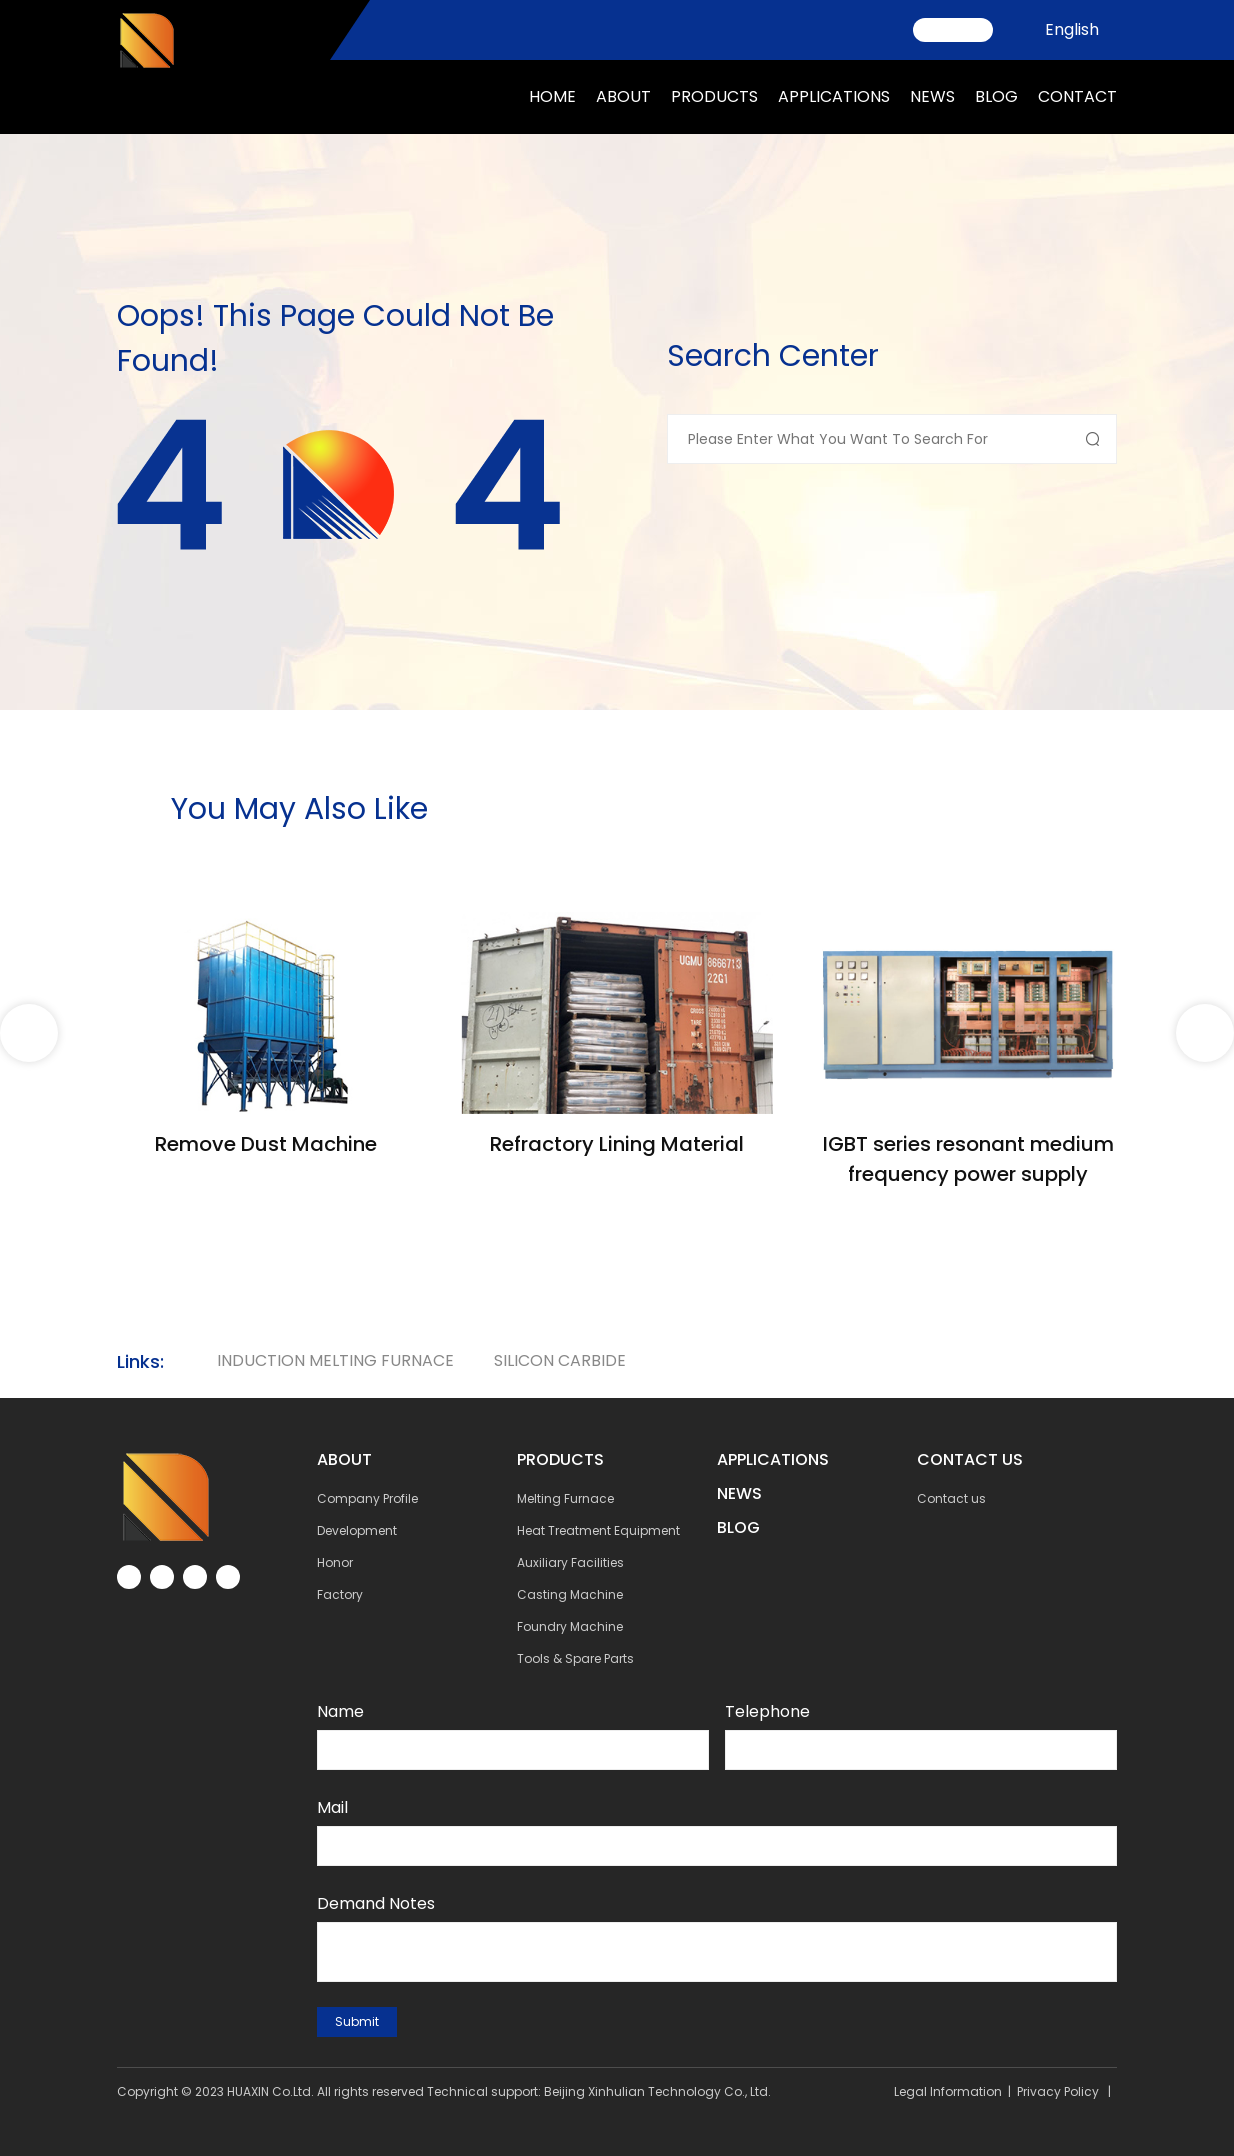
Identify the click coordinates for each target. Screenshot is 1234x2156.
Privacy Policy (1058, 2091)
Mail (332, 1807)
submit (357, 2021)
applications (834, 96)
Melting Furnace (565, 1498)
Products (714, 96)
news (932, 96)
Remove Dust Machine (266, 1144)
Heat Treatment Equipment (598, 1530)
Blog (996, 96)
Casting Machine (570, 1594)
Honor (335, 1562)
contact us (970, 1459)
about (623, 96)
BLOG (738, 1527)
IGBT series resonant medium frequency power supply (968, 1159)
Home (552, 96)
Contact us (951, 1498)
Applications (773, 1459)
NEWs (739, 1493)
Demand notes (376, 1903)
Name (340, 1711)
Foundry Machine (570, 1626)
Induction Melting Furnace (335, 1360)
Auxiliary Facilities (570, 1562)
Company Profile (367, 1498)
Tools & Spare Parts (575, 1658)
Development (357, 1530)
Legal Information (948, 2091)
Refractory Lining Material (617, 1144)
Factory (340, 1594)
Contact (1077, 96)
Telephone (767, 1711)
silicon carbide (560, 1360)
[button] (1205, 1033)
